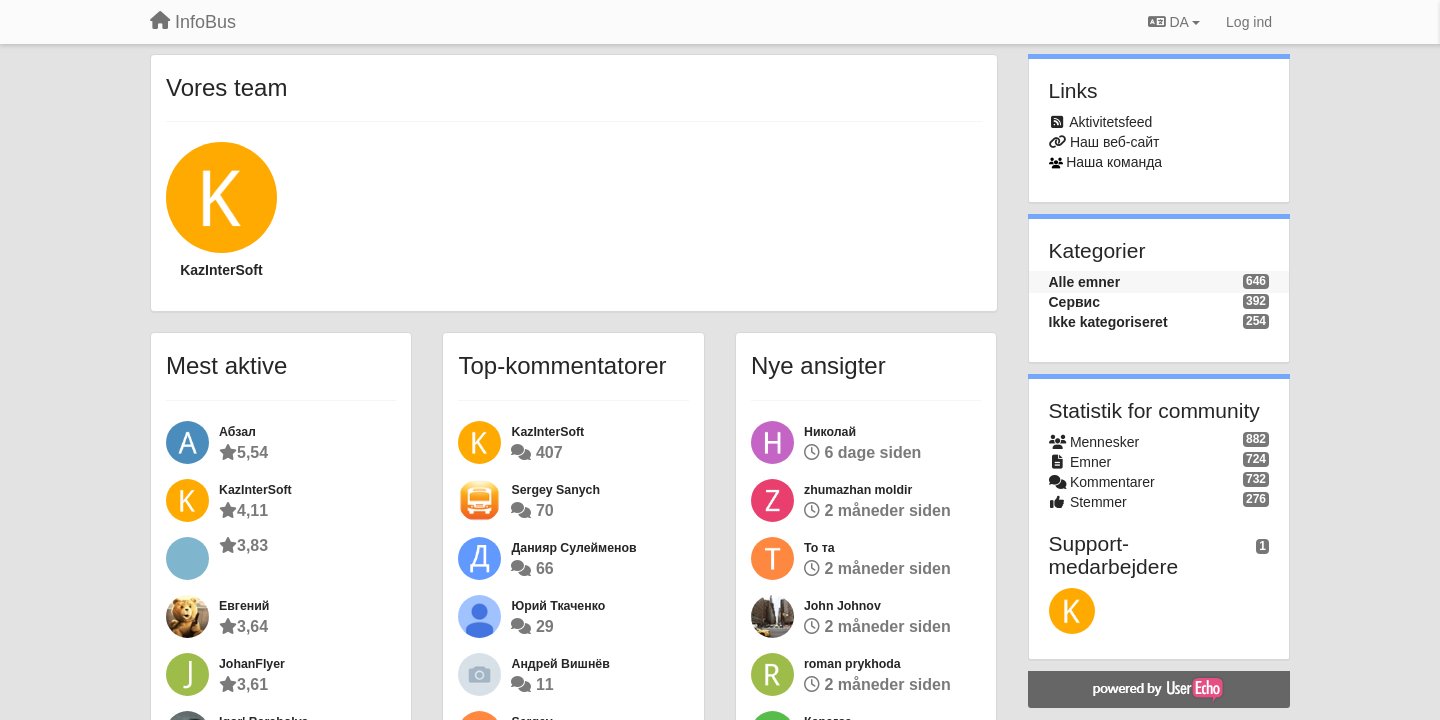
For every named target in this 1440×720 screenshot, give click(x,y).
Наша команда (1114, 162)
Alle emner (1085, 282)
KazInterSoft (221, 270)
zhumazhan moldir (858, 490)
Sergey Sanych (555, 490)
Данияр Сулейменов (573, 548)
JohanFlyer (252, 664)
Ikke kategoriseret (1108, 322)
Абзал (237, 432)
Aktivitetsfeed (1110, 122)
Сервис (1074, 302)
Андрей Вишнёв (560, 664)
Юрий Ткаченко (558, 606)
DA (1174, 22)
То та (819, 548)
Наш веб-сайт (1115, 142)
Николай (830, 432)
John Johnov (842, 606)
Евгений (244, 606)
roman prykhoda (852, 664)
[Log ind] (1249, 22)
